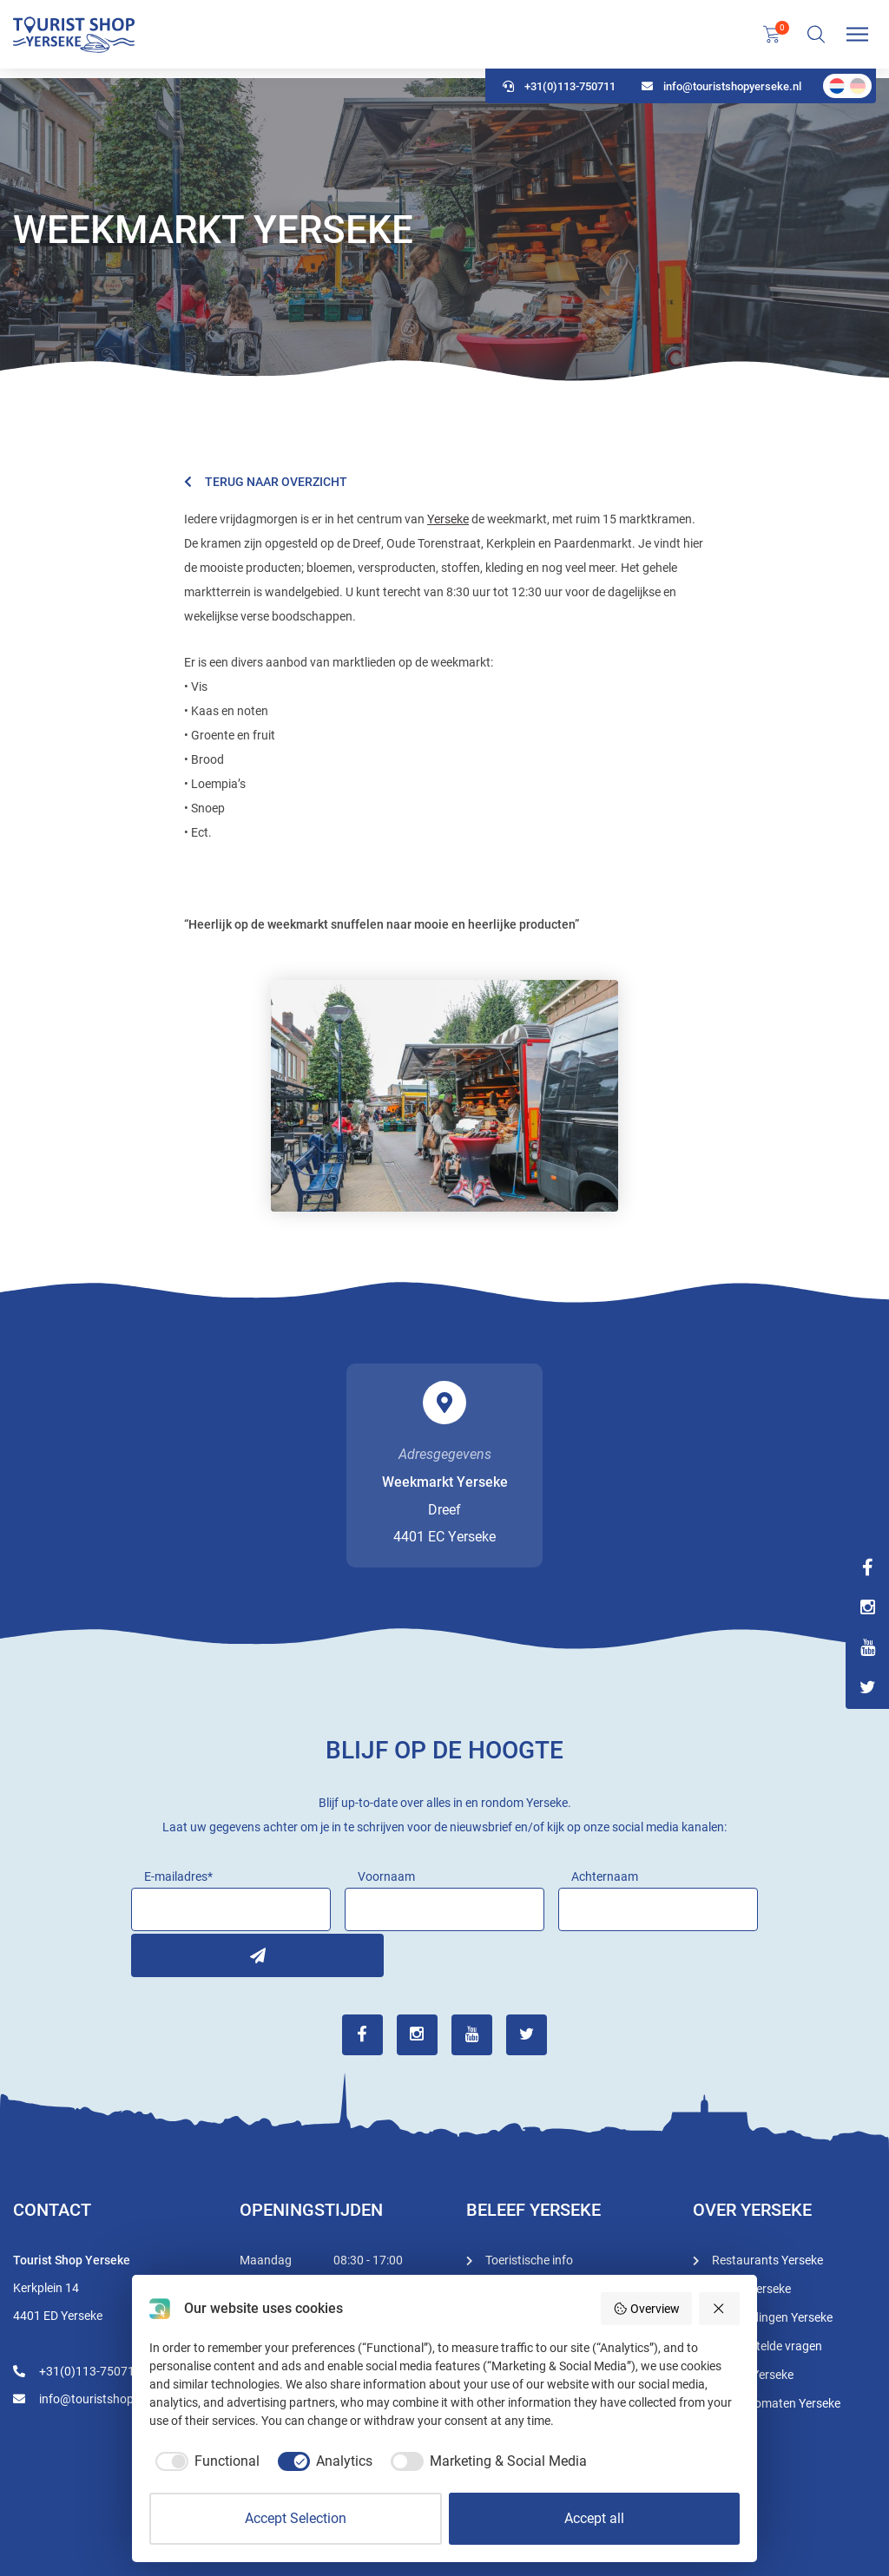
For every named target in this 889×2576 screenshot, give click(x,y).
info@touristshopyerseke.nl (721, 95)
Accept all (594, 2518)
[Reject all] (720, 2308)
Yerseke (448, 519)
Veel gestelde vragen (767, 2344)
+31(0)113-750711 (559, 95)
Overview (646, 2308)
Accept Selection (295, 2518)
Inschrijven (153, 1953)
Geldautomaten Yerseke (776, 2401)
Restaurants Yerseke (767, 2258)
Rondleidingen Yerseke (772, 2316)
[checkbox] (204, 2461)
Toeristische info (529, 2258)
